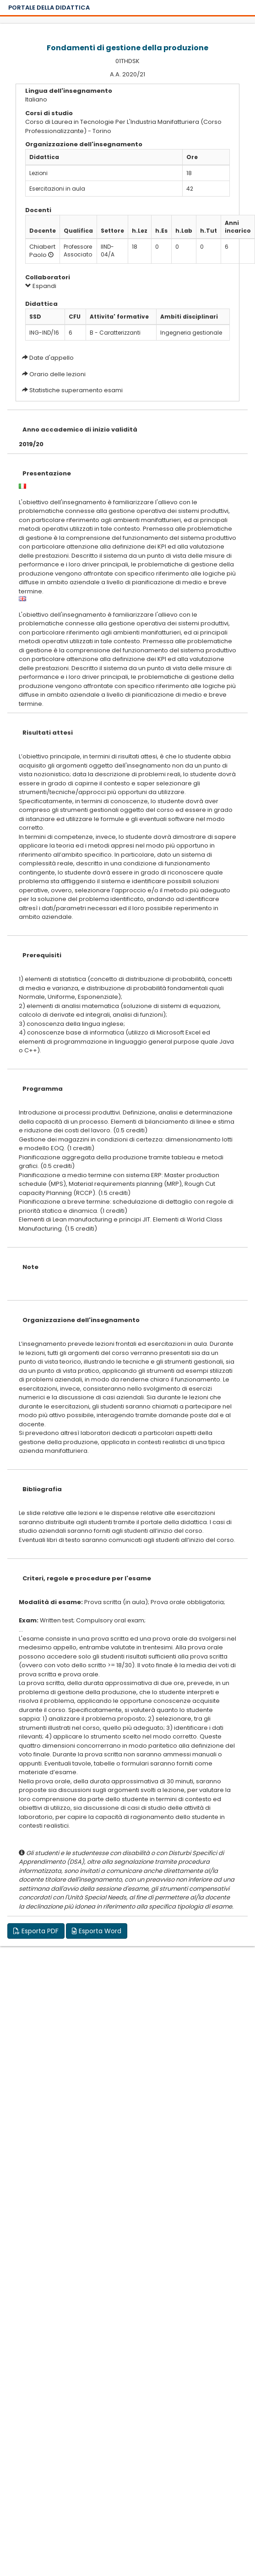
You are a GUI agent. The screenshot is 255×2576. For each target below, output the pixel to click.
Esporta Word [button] (96, 1931)
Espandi (40, 286)
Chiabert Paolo (42, 251)
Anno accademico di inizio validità (79, 429)
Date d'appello (51, 357)
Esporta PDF (36, 1931)
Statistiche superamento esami (76, 390)
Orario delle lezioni (57, 374)
